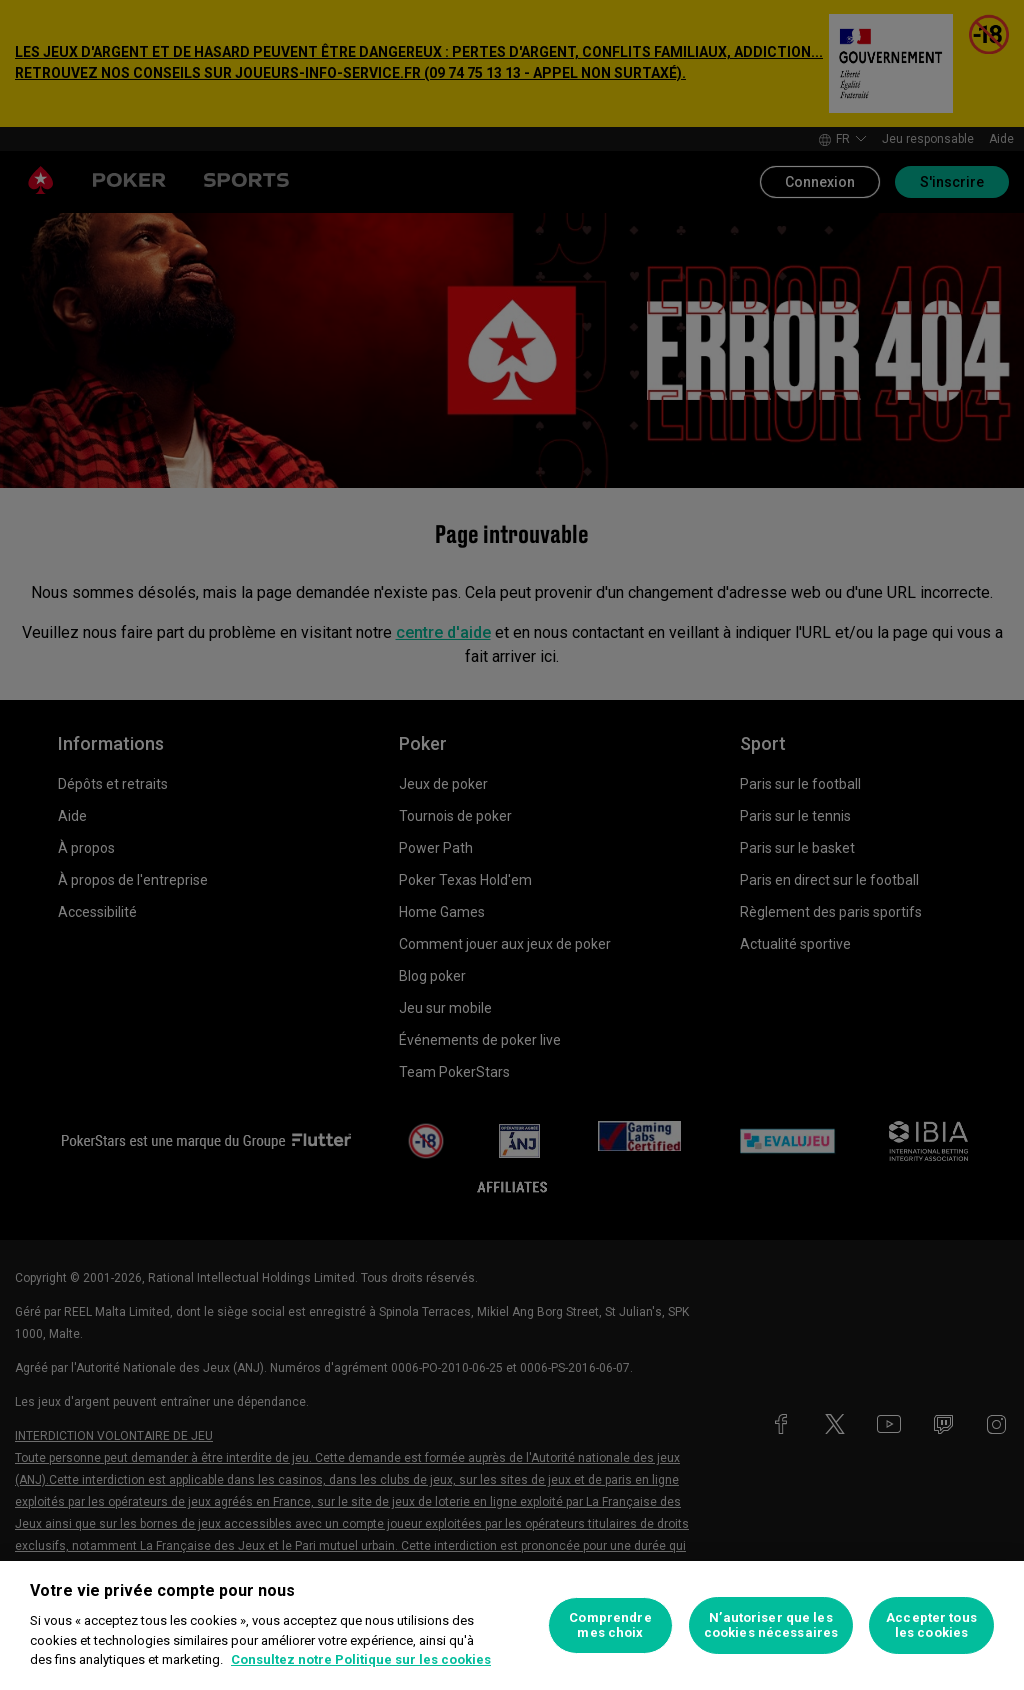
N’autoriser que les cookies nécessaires (771, 1625)
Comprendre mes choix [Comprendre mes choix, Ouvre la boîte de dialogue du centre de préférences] (610, 1625)
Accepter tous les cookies (931, 1625)
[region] (512, 1625)
